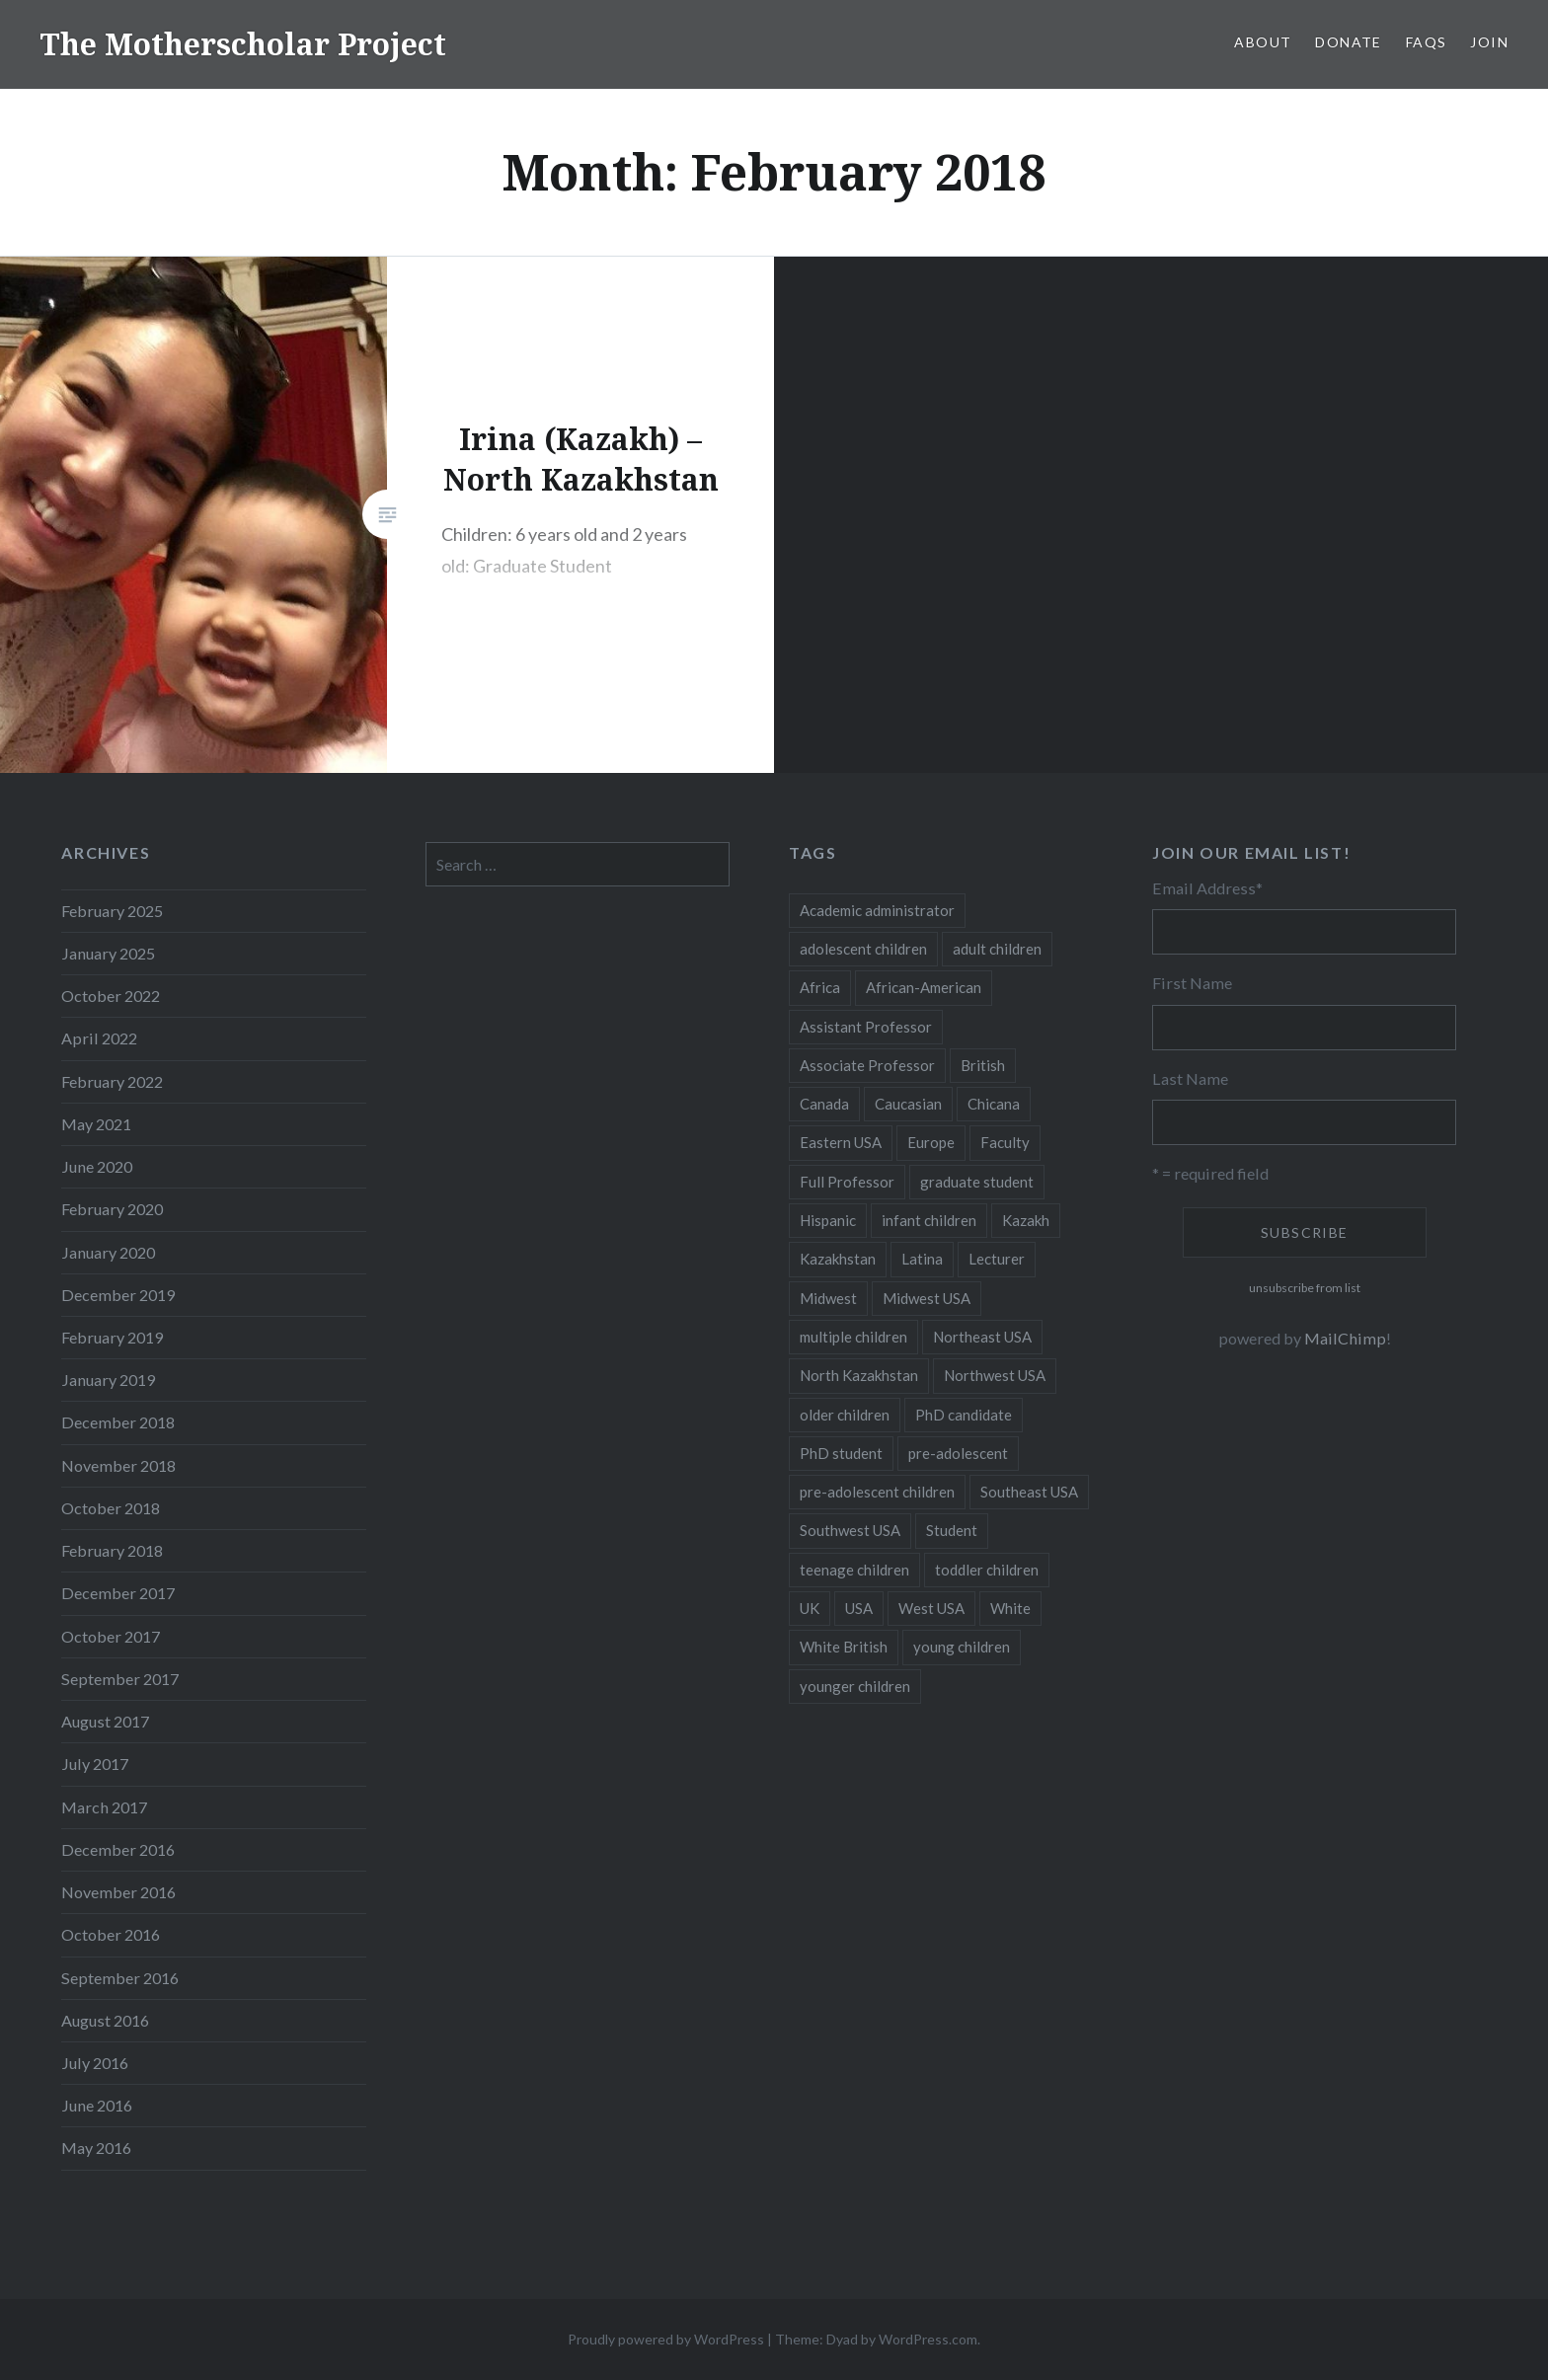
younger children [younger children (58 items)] (855, 1686)
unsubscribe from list (1304, 1287)
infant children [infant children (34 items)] (929, 1220)
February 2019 (112, 1337)
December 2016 (118, 1849)
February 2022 (112, 1081)
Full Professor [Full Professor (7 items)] (847, 1181)
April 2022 (99, 1038)
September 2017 (120, 1678)
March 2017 (104, 1807)
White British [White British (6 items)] (844, 1646)
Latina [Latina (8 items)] (922, 1258)
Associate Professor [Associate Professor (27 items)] (867, 1065)
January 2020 (108, 1252)
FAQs (1426, 42)
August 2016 (105, 2020)
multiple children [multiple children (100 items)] (853, 1336)
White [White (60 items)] (1010, 1608)
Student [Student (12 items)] (951, 1530)
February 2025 (112, 910)
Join (1489, 42)
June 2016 (96, 2105)
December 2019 (118, 1294)
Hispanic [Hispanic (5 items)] (828, 1220)
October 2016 (110, 1934)
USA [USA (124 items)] (859, 1608)
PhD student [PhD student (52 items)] (841, 1453)
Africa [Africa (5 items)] (820, 987)
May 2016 (96, 2147)
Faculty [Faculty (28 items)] (1005, 1142)
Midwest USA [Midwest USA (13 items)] (926, 1298)
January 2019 (108, 1379)
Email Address (1207, 888)
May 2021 (96, 1123)
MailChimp (1345, 1338)
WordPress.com (928, 2339)
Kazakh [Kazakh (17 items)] (1025, 1220)
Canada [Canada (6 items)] (824, 1104)
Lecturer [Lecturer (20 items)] (996, 1258)
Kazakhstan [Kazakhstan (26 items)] (838, 1258)
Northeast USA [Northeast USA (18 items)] (982, 1336)
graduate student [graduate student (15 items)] (977, 1181)
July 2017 (94, 1763)
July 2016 (94, 2062)
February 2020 (112, 1208)
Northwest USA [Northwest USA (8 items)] (994, 1375)
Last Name (1190, 1078)
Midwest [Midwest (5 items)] (828, 1298)
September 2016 (120, 1977)
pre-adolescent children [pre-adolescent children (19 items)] (877, 1491)
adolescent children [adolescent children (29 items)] (863, 949)
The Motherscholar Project (242, 44)
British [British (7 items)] (983, 1065)
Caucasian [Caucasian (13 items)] (908, 1104)
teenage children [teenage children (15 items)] (854, 1569)
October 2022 (110, 995)
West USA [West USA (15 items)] (931, 1608)
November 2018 (118, 1465)
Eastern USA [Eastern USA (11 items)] (841, 1142)
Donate (1348, 42)
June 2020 (96, 1166)
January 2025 (108, 953)
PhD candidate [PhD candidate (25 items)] (963, 1414)
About (1262, 42)
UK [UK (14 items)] (809, 1608)
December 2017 (118, 1592)
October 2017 (110, 1636)
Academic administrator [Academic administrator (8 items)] (877, 910)
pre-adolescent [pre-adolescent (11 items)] (958, 1453)
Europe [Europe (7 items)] (931, 1142)
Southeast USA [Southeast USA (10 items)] (1029, 1491)
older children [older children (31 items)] (845, 1414)
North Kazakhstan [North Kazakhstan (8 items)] (859, 1375)
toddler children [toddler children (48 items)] (987, 1569)
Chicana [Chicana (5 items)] (994, 1104)
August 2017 (105, 1721)
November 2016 (118, 1891)
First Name (1192, 982)
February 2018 (112, 1550)
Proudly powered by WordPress (666, 2339)
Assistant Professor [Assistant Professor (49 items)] (866, 1027)
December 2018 (118, 1422)
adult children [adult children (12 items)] (997, 949)
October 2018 (110, 1507)
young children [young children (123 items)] (961, 1646)
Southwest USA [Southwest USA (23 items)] (850, 1530)
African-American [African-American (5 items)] (923, 987)
